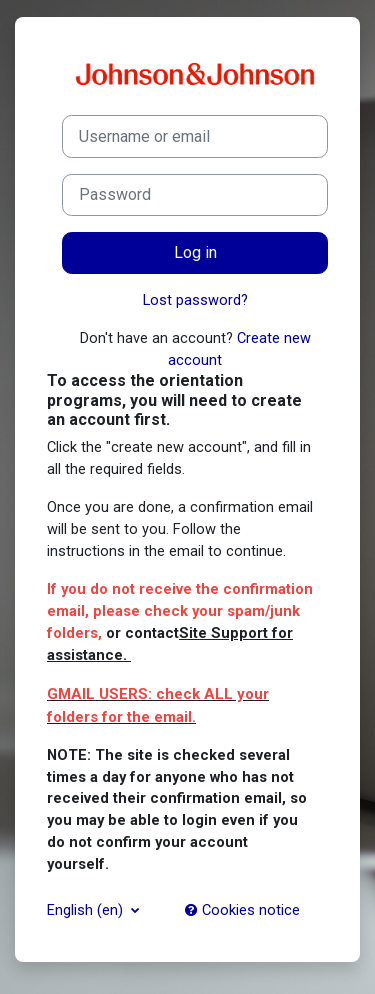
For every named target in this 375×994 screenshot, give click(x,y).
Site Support (223, 633)
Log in (195, 252)
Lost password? (195, 300)
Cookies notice (242, 910)
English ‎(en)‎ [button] (87, 910)
